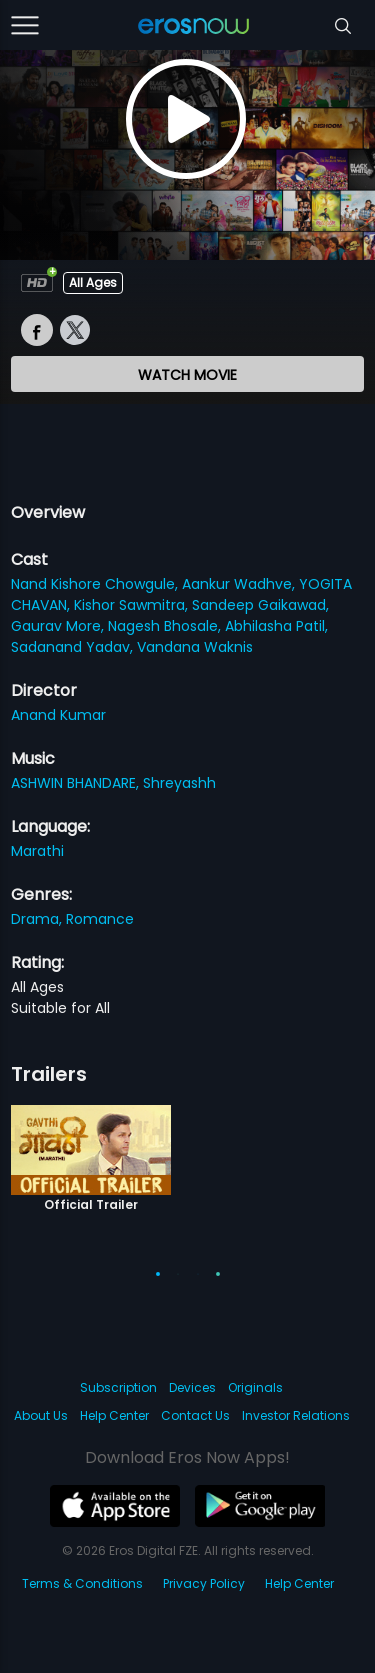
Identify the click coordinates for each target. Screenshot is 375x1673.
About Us (41, 1415)
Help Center (114, 1415)
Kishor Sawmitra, (133, 605)
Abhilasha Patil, (276, 626)
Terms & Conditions (82, 1583)
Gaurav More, (59, 626)
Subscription (118, 1387)
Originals (255, 1387)
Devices (192, 1387)
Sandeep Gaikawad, (260, 605)
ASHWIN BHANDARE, (77, 783)
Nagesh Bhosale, (166, 626)
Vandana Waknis (195, 647)
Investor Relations (296, 1415)
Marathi (37, 851)
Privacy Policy (204, 1583)
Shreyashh (179, 783)
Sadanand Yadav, (74, 647)
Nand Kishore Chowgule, (96, 584)
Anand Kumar (58, 715)
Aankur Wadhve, (240, 584)
